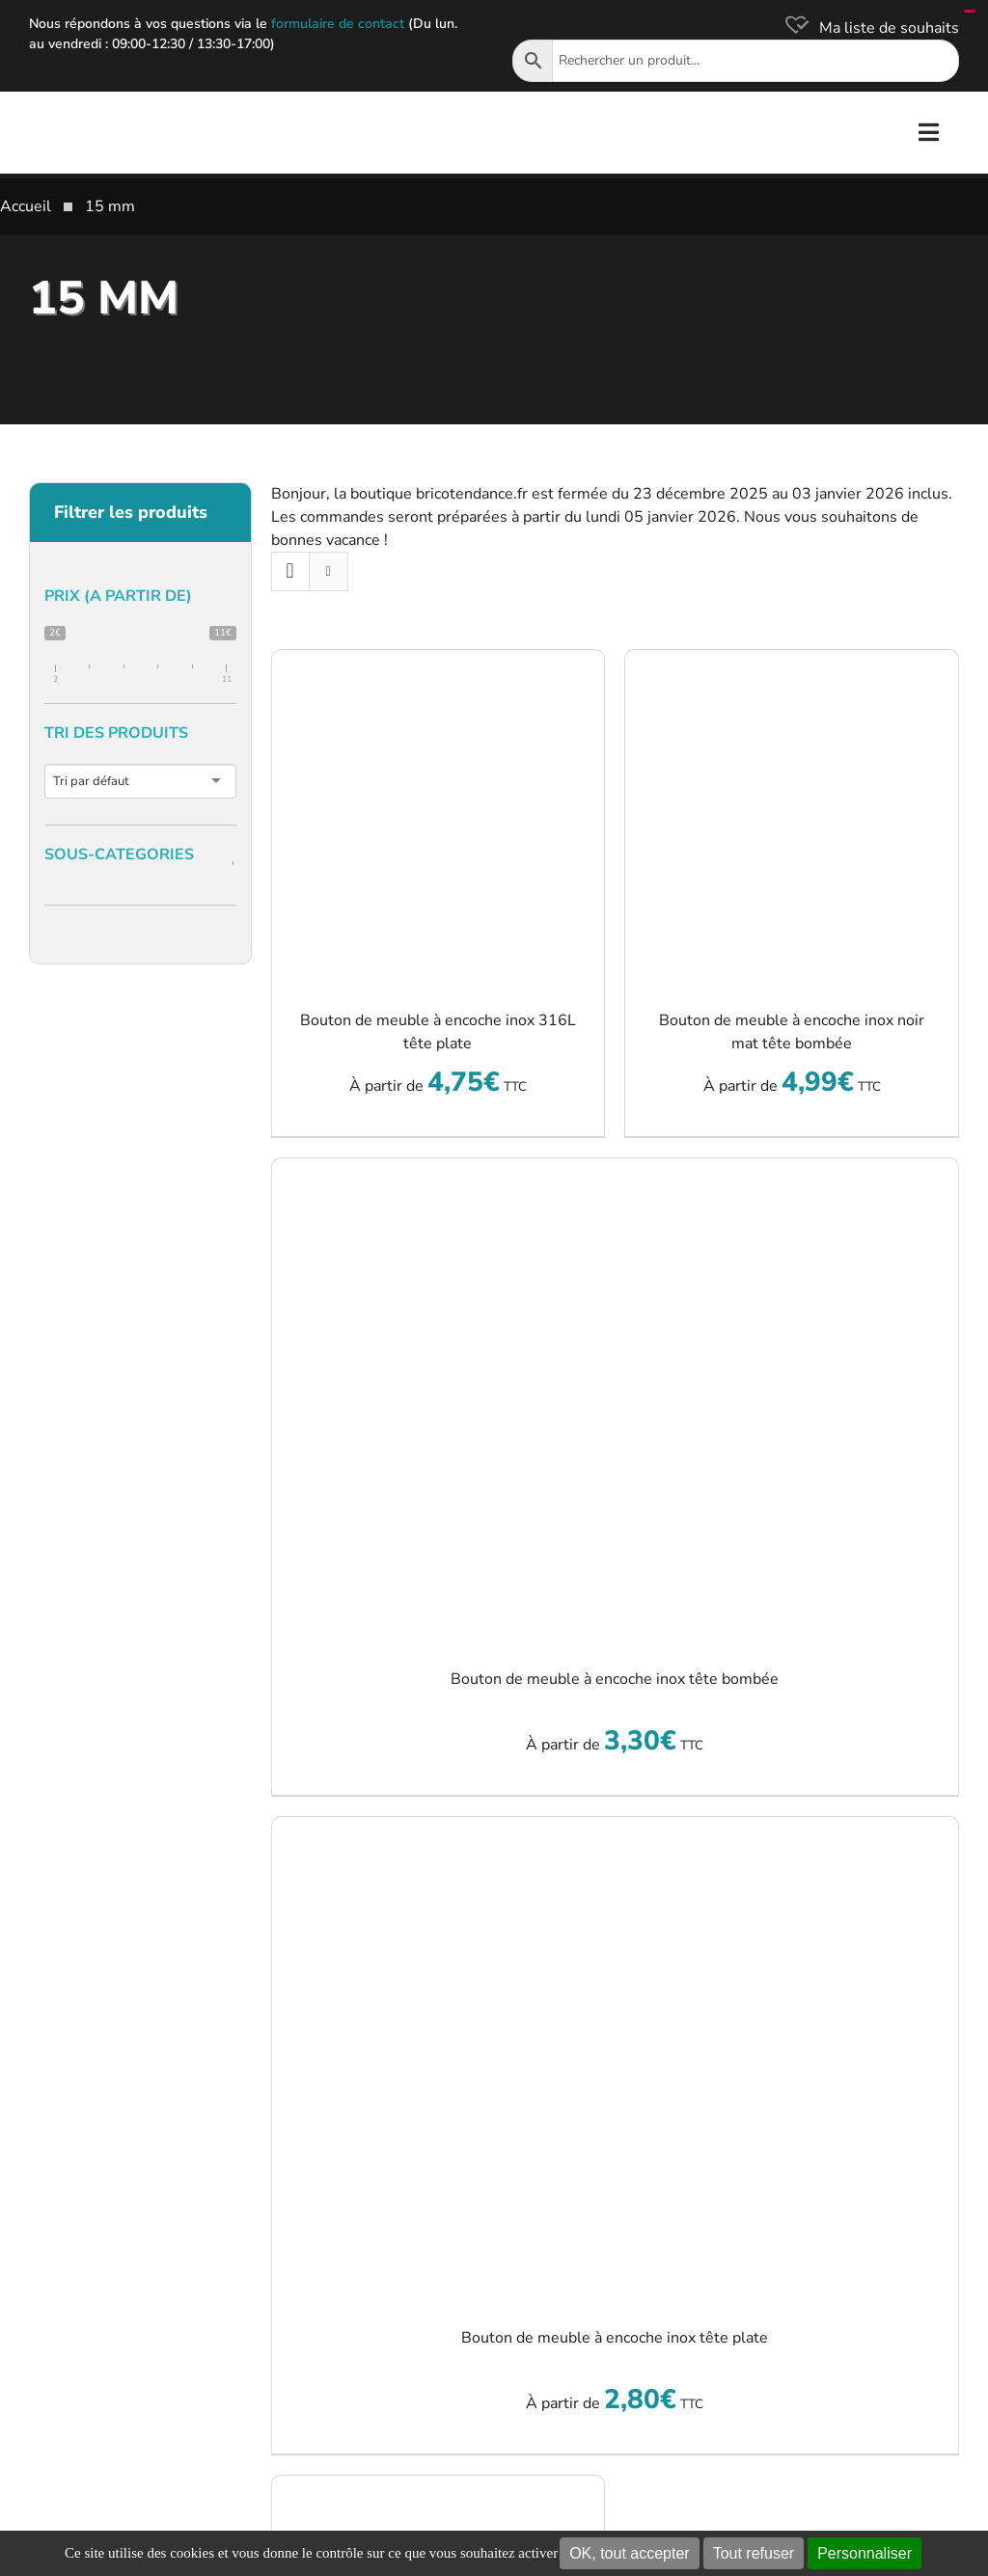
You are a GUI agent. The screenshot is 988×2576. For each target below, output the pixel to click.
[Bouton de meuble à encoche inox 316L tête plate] (438, 816)
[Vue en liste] (328, 571)
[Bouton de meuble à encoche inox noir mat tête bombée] (791, 816)
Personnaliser (864, 2553)
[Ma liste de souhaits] (870, 28)
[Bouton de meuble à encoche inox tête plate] (615, 2058)
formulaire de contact (337, 23)
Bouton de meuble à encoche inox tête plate (614, 2337)
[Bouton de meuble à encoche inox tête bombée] (615, 1399)
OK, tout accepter (629, 2553)
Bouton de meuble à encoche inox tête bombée (615, 1679)
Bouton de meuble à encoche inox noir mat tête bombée (791, 1032)
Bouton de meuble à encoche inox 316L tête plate (438, 1032)
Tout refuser (753, 2553)
